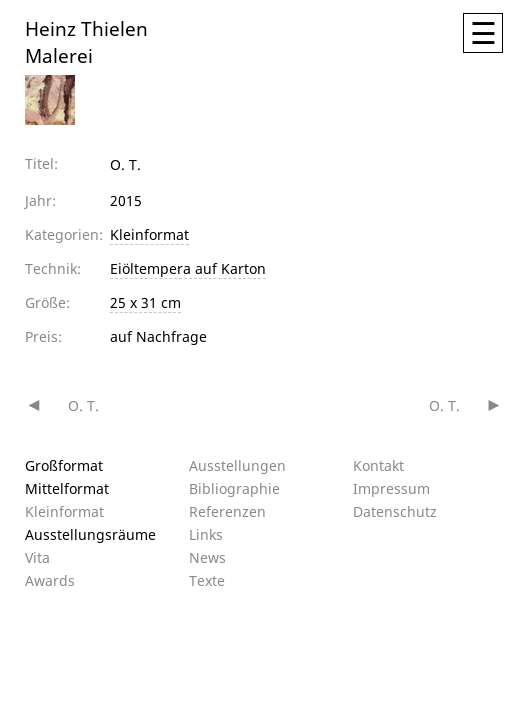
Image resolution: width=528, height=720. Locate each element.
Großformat (64, 465)
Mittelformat (67, 488)
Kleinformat (149, 234)
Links (206, 534)
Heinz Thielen (86, 27)
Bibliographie (234, 488)
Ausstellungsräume (90, 534)
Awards (50, 580)
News (207, 557)
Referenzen (227, 511)
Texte (207, 580)
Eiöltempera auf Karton (188, 268)
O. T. (83, 405)
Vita (37, 557)
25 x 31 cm (145, 302)
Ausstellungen (237, 465)
